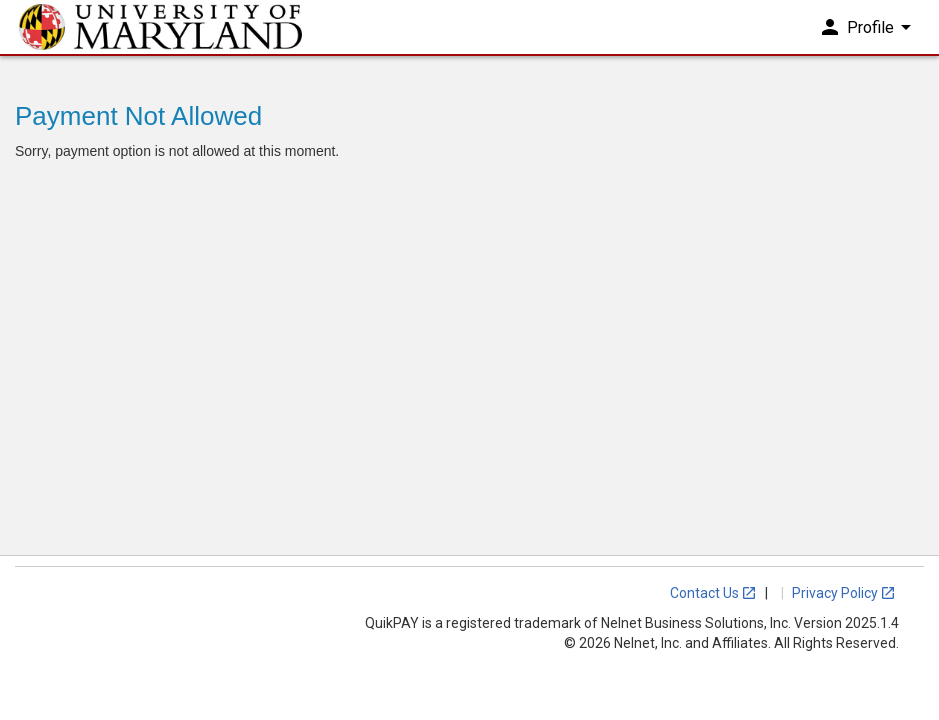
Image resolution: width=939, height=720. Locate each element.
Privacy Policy (844, 593)
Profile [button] (868, 38)
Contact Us (713, 593)
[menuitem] (870, 39)
